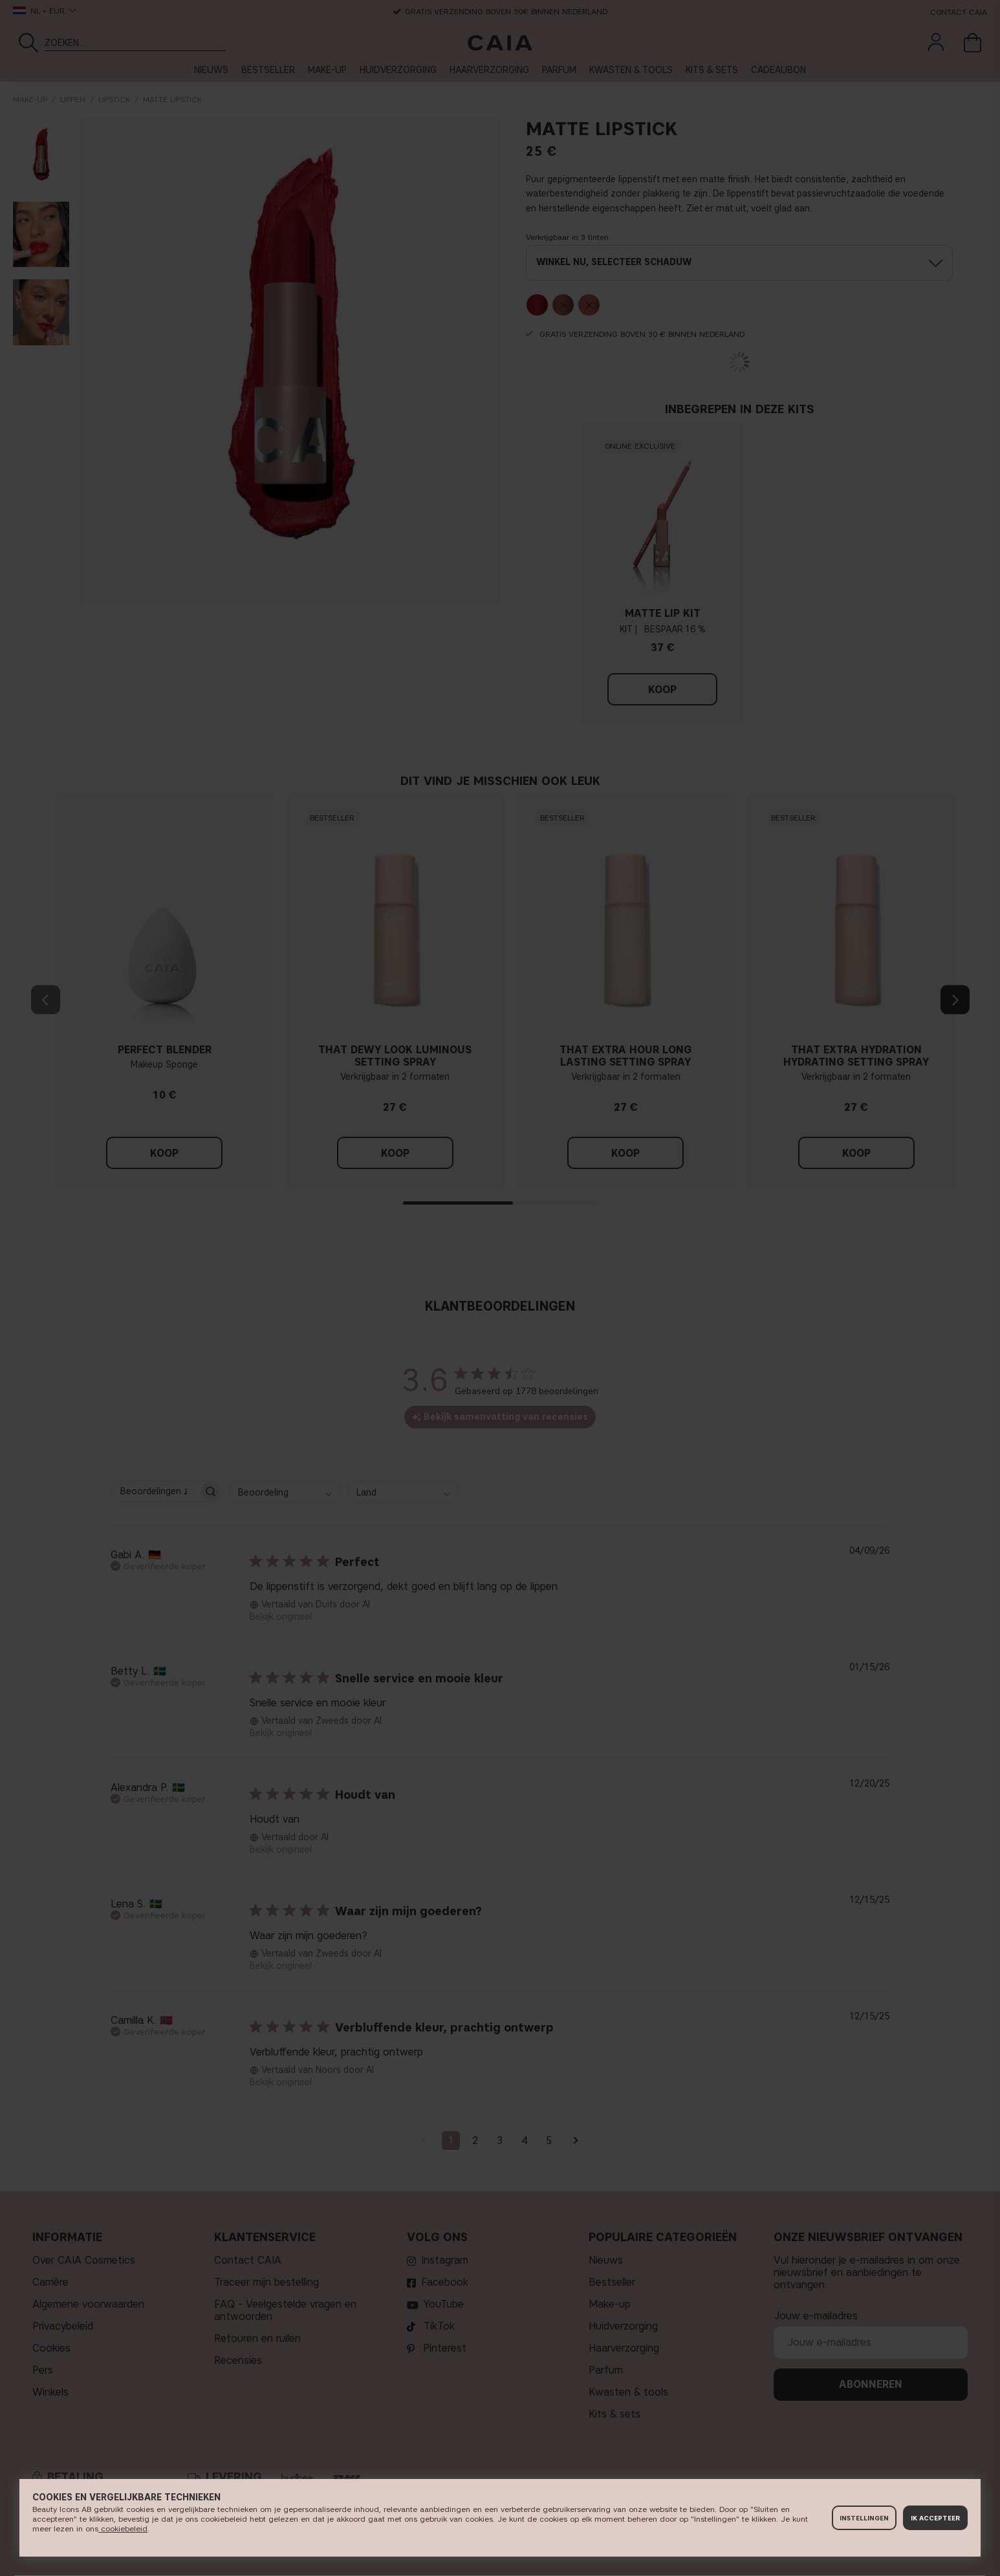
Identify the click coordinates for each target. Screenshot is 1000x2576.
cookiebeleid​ (122, 2528)
